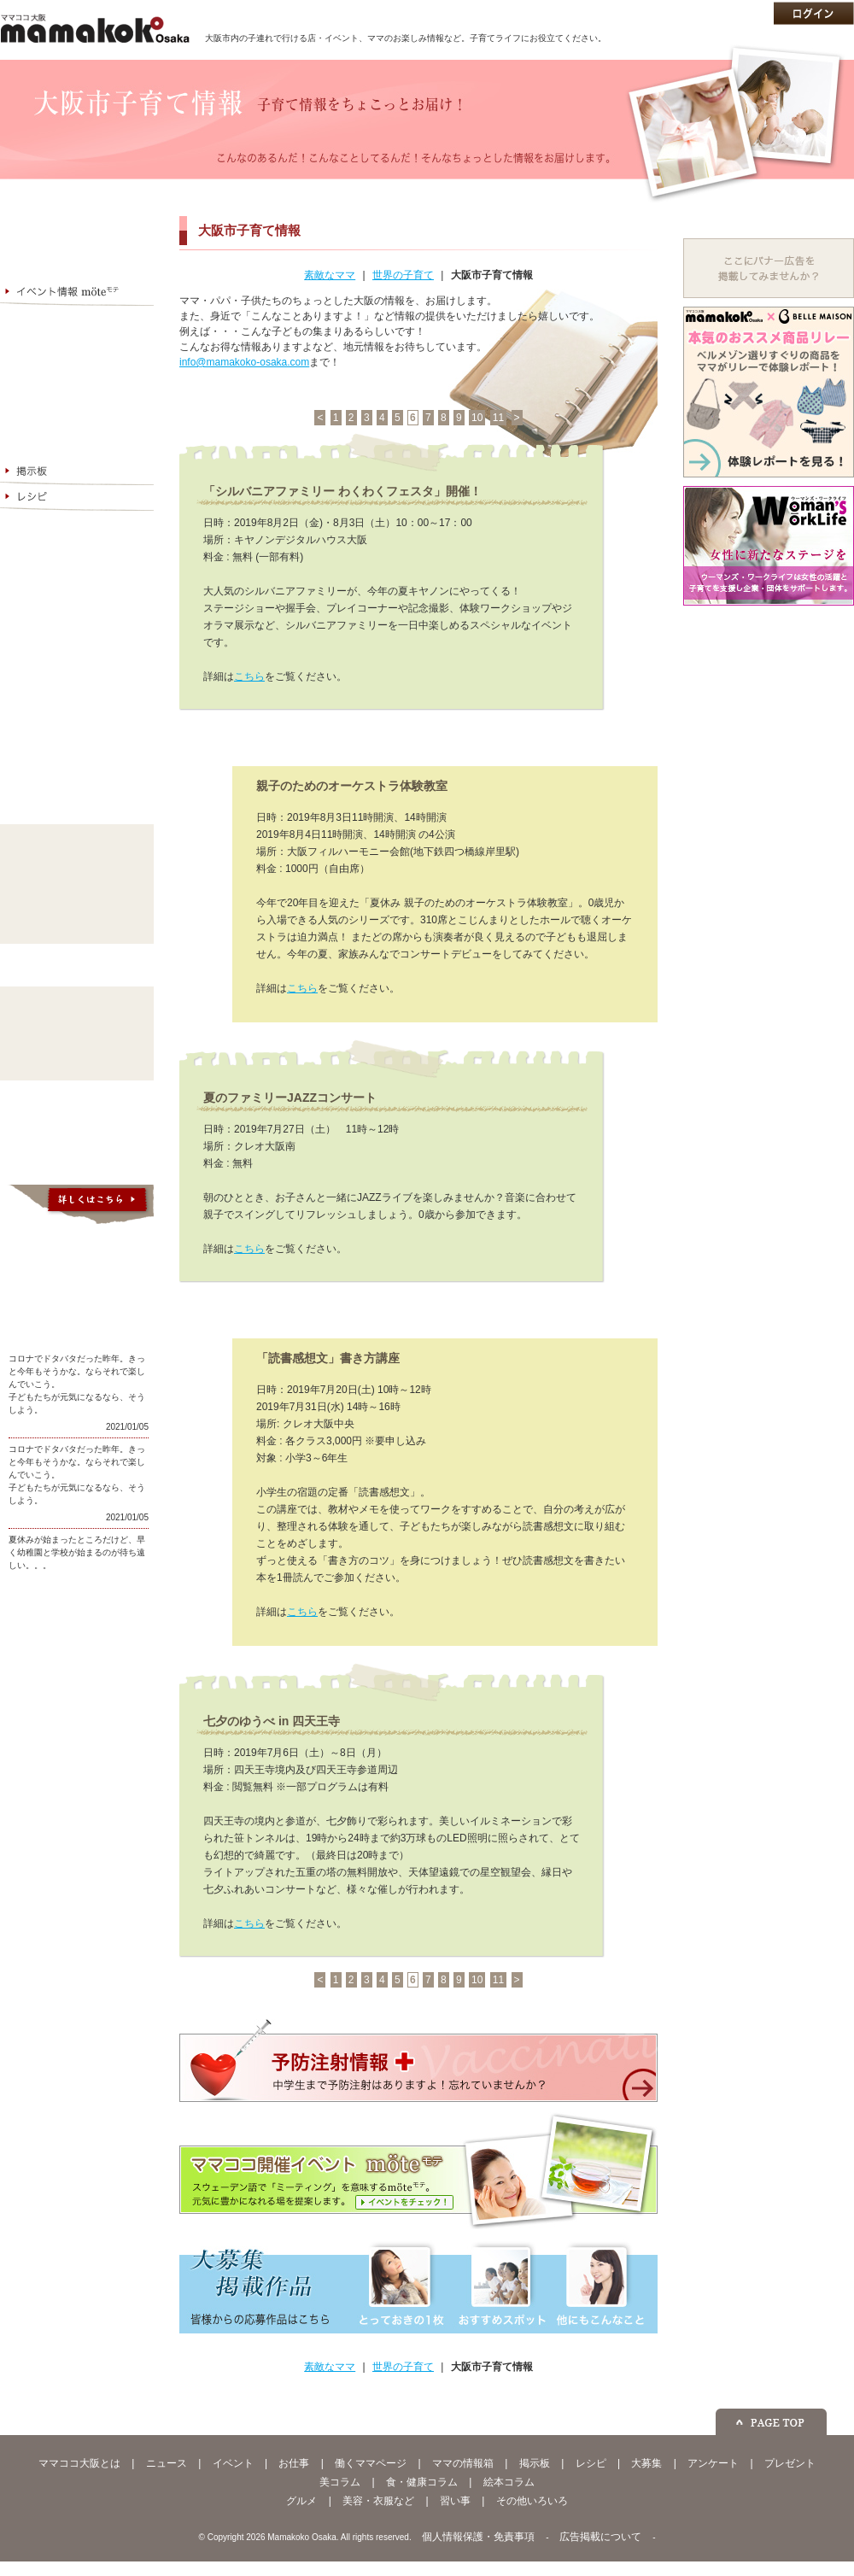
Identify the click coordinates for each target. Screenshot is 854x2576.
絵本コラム (77, 1060)
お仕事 (293, 2463)
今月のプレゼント (77, 575)
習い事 (77, 898)
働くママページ (77, 344)
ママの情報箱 (77, 370)
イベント (233, 2463)
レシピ (77, 498)
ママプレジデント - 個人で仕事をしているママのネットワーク (77, 741)
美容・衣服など (77, 872)
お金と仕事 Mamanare (77, 242)
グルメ (77, 846)
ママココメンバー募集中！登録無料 (77, 664)
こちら (249, 676)
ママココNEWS (77, 267)
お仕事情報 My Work (77, 318)
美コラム (77, 1009)
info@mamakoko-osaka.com (244, 362)
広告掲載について (600, 2537)
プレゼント (790, 2463)
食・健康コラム (77, 1034)
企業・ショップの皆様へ (77, 600)
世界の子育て (403, 275)
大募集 (77, 523)
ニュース (166, 2463)
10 (477, 418)
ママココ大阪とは (77, 216)
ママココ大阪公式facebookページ (77, 1609)
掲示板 (77, 472)
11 (498, 418)
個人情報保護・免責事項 (478, 2537)
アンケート (77, 549)
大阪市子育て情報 (492, 275)
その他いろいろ (77, 923)
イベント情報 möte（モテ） (77, 293)
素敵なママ (329, 275)
